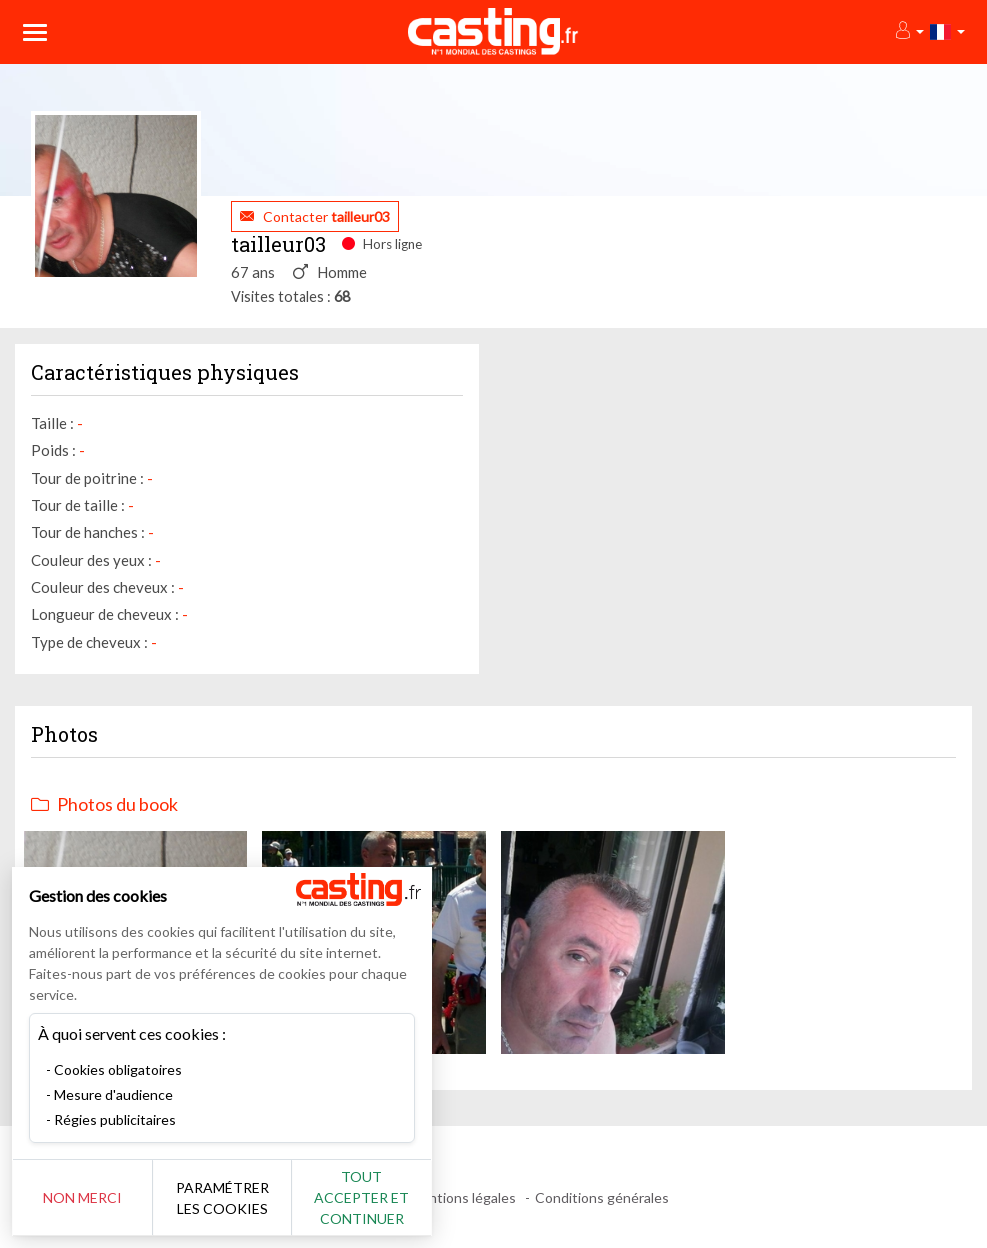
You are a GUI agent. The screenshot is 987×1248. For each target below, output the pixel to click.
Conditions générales (602, 1197)
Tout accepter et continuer (361, 1197)
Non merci (82, 1197)
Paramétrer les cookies (222, 1198)
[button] (908, 31)
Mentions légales (462, 1197)
